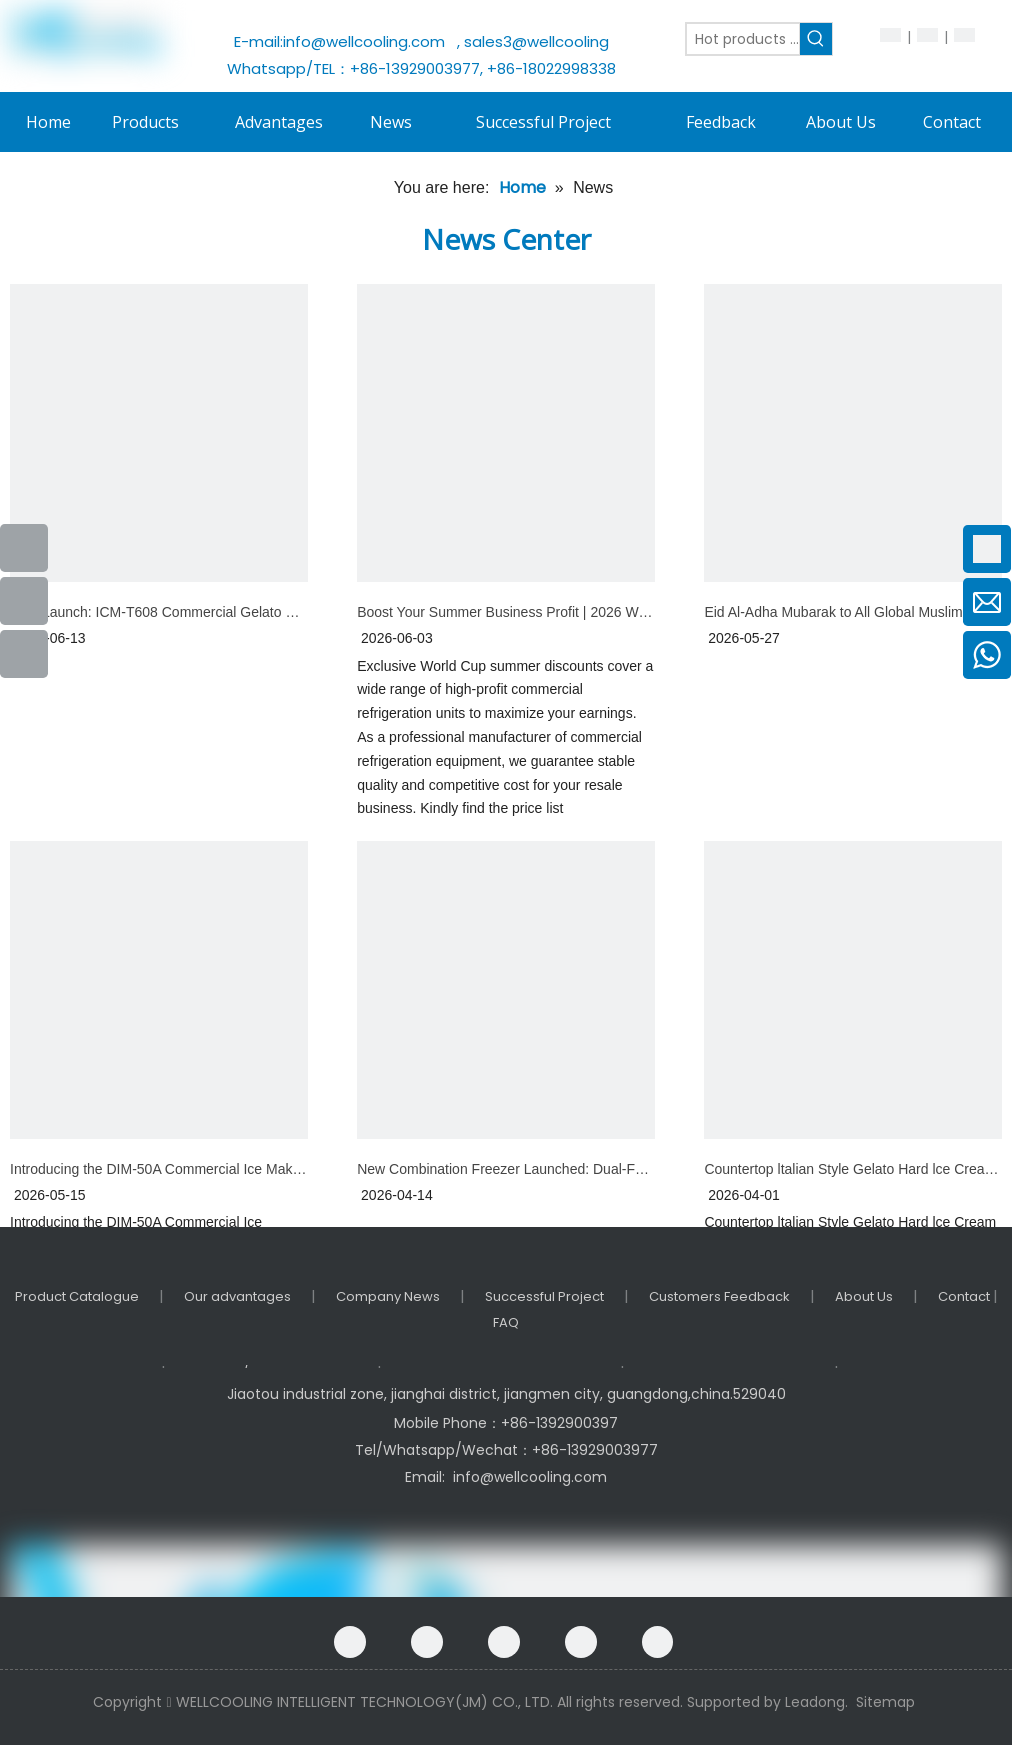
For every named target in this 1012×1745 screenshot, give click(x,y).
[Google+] (427, 1642)
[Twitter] (581, 1642)
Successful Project (544, 1296)
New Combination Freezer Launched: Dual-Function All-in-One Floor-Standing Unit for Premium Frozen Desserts (506, 1169)
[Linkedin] (504, 1642)
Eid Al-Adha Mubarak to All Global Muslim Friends (853, 612)
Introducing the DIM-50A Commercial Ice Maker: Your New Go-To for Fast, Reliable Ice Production (159, 1169)
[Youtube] (24, 601)
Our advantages (237, 1296)
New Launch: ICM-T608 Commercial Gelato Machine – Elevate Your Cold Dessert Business (159, 612)
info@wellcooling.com (368, 41)
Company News (388, 1296)
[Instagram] (657, 1642)
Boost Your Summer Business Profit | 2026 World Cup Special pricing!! (506, 612)
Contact (965, 1296)
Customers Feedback (719, 1296)
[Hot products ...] (743, 39)
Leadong (815, 1702)
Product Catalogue (77, 1296)
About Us (864, 1296)
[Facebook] (350, 1642)
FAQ (506, 1322)
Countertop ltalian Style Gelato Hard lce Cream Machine (853, 1169)
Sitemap (885, 1702)
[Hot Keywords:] (816, 39)
